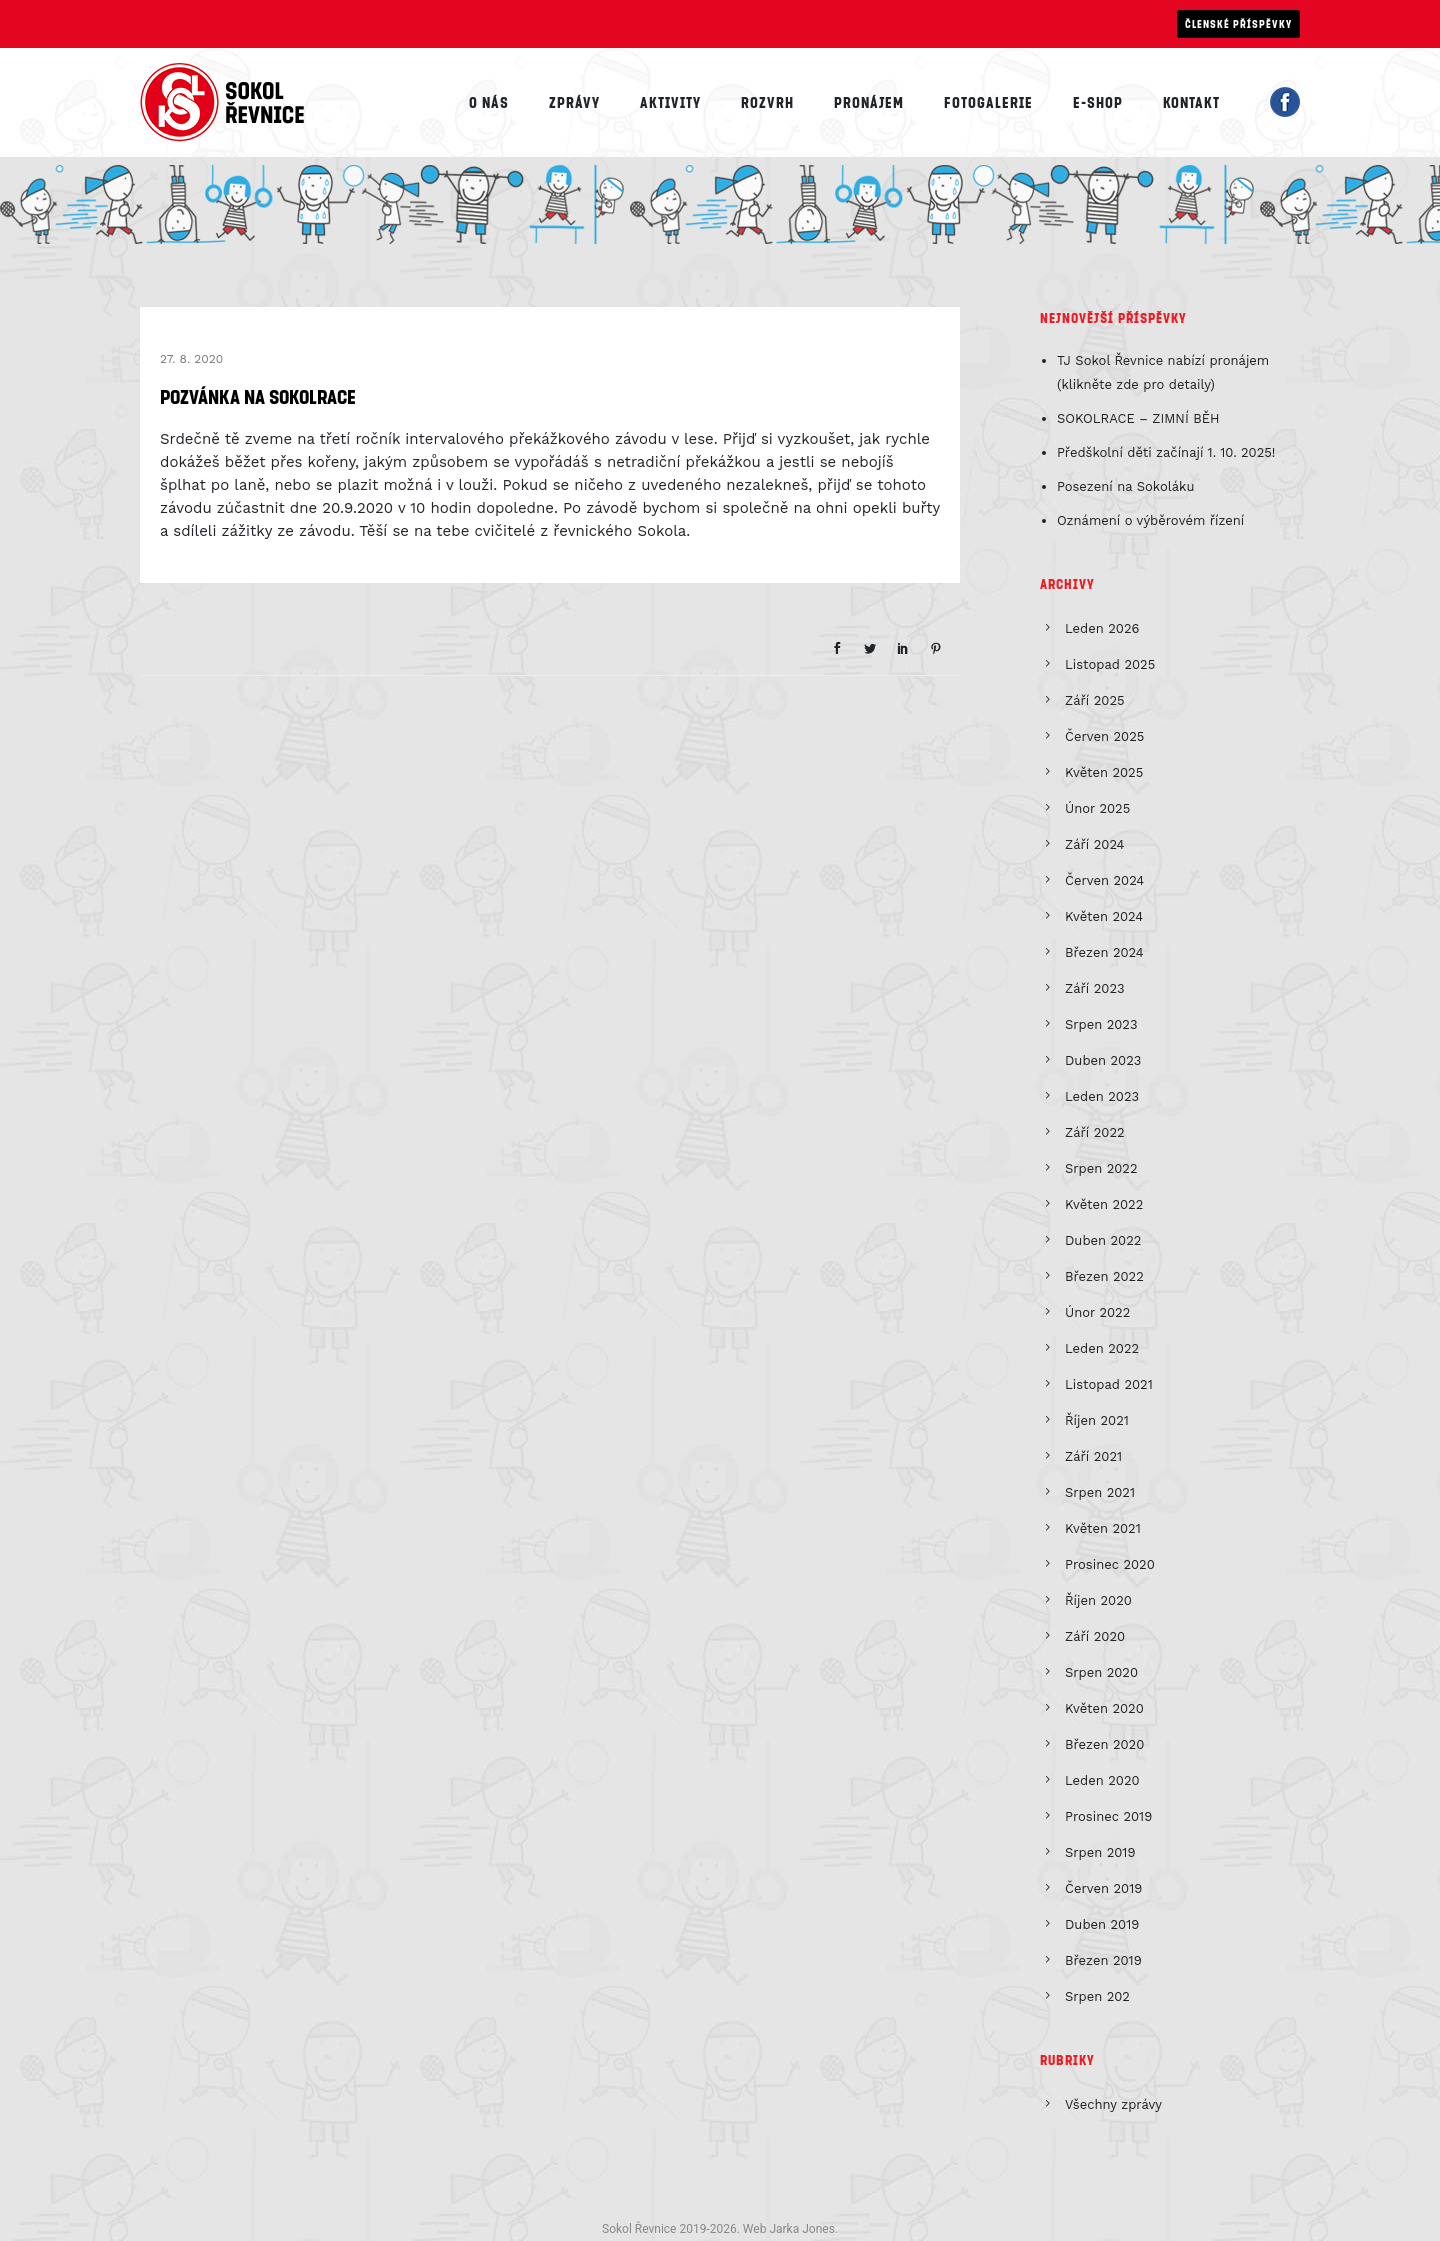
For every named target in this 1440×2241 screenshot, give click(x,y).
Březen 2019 (1103, 1960)
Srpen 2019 (1100, 1852)
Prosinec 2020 (1110, 1564)
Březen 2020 (1104, 1744)
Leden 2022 (1102, 1348)
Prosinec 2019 (1108, 1816)
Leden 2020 (1102, 1780)
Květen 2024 (1104, 916)
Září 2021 (1093, 1456)
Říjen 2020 (1098, 1600)
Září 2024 (1095, 844)
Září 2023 (1095, 988)
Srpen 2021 (1100, 1492)
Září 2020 (1095, 1636)
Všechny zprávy (1113, 2104)
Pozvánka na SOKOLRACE (258, 396)
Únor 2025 (1097, 808)
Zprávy (574, 102)
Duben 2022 (1103, 1240)
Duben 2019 (1102, 1924)
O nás (489, 102)
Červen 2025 (1104, 736)
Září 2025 (1095, 700)
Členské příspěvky (1238, 23)
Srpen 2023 (1101, 1024)
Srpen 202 (1097, 1996)
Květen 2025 (1104, 772)
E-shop (1098, 102)
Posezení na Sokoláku (1126, 486)
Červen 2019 (1103, 1888)
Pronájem (869, 102)
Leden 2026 (1102, 628)
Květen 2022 (1104, 1204)
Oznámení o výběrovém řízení (1150, 520)
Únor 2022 (1097, 1312)
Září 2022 (1095, 1132)
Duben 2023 (1103, 1060)
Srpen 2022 (1101, 1168)
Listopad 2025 (1110, 664)
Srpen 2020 (1101, 1672)
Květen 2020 (1104, 1708)
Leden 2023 (1102, 1096)
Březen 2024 (1104, 952)
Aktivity (670, 102)
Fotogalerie (988, 102)
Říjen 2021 (1097, 1420)
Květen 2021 (1103, 1528)
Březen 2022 (1104, 1276)
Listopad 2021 (1109, 1384)
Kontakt (1191, 102)
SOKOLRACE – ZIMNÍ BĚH (1138, 418)
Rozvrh (767, 102)
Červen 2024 (1104, 880)
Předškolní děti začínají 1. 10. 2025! (1166, 452)
